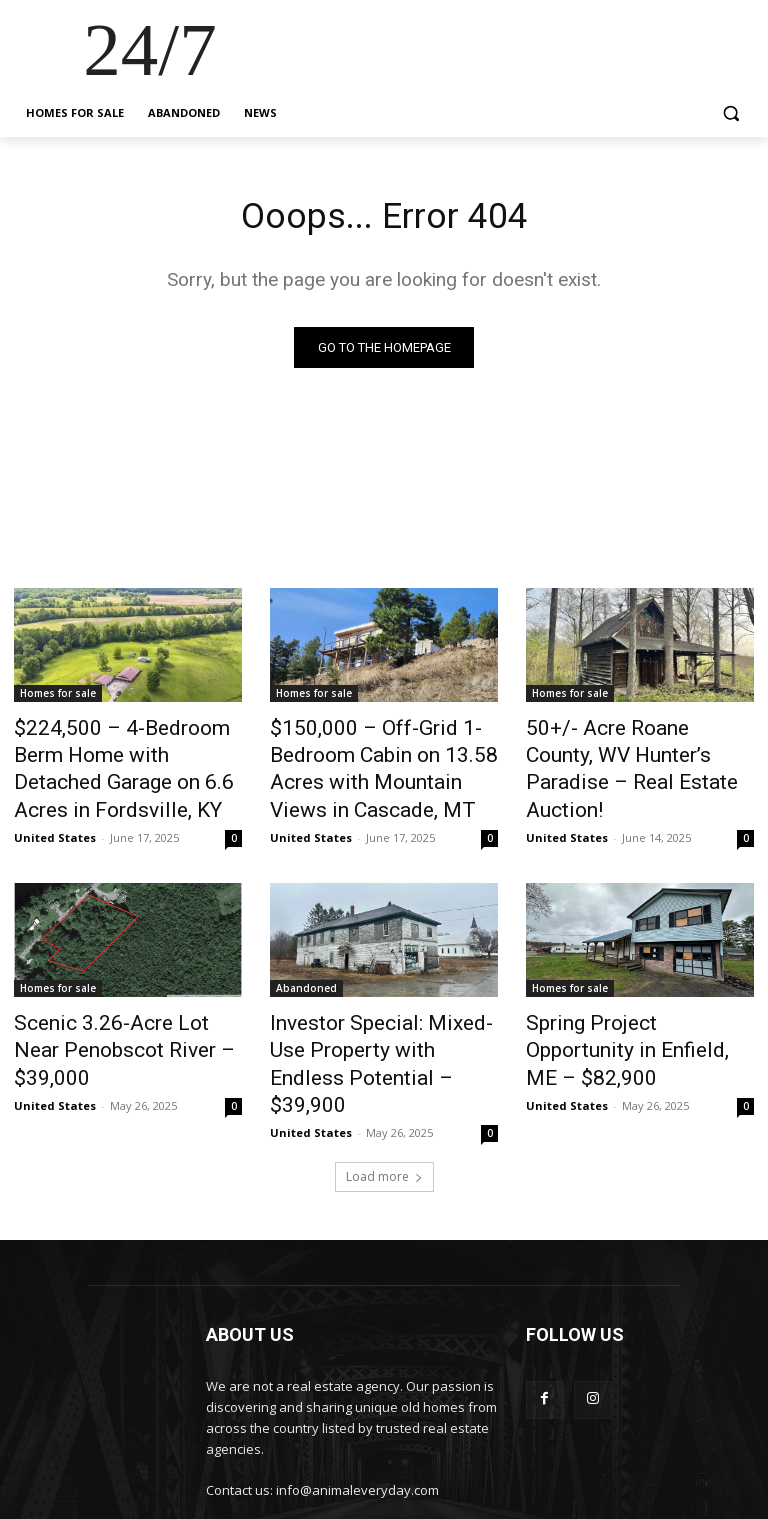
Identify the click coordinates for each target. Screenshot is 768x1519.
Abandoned (306, 971)
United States (55, 798)
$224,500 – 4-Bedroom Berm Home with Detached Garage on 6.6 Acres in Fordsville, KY (125, 752)
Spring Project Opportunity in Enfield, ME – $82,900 (634, 1015)
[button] (730, 113)
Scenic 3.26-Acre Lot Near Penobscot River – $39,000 (116, 1015)
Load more (384, 1117)
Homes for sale (58, 697)
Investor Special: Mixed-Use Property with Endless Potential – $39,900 (374, 1026)
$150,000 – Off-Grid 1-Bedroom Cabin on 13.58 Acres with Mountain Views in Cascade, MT (380, 763)
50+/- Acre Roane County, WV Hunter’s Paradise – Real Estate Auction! (637, 752)
